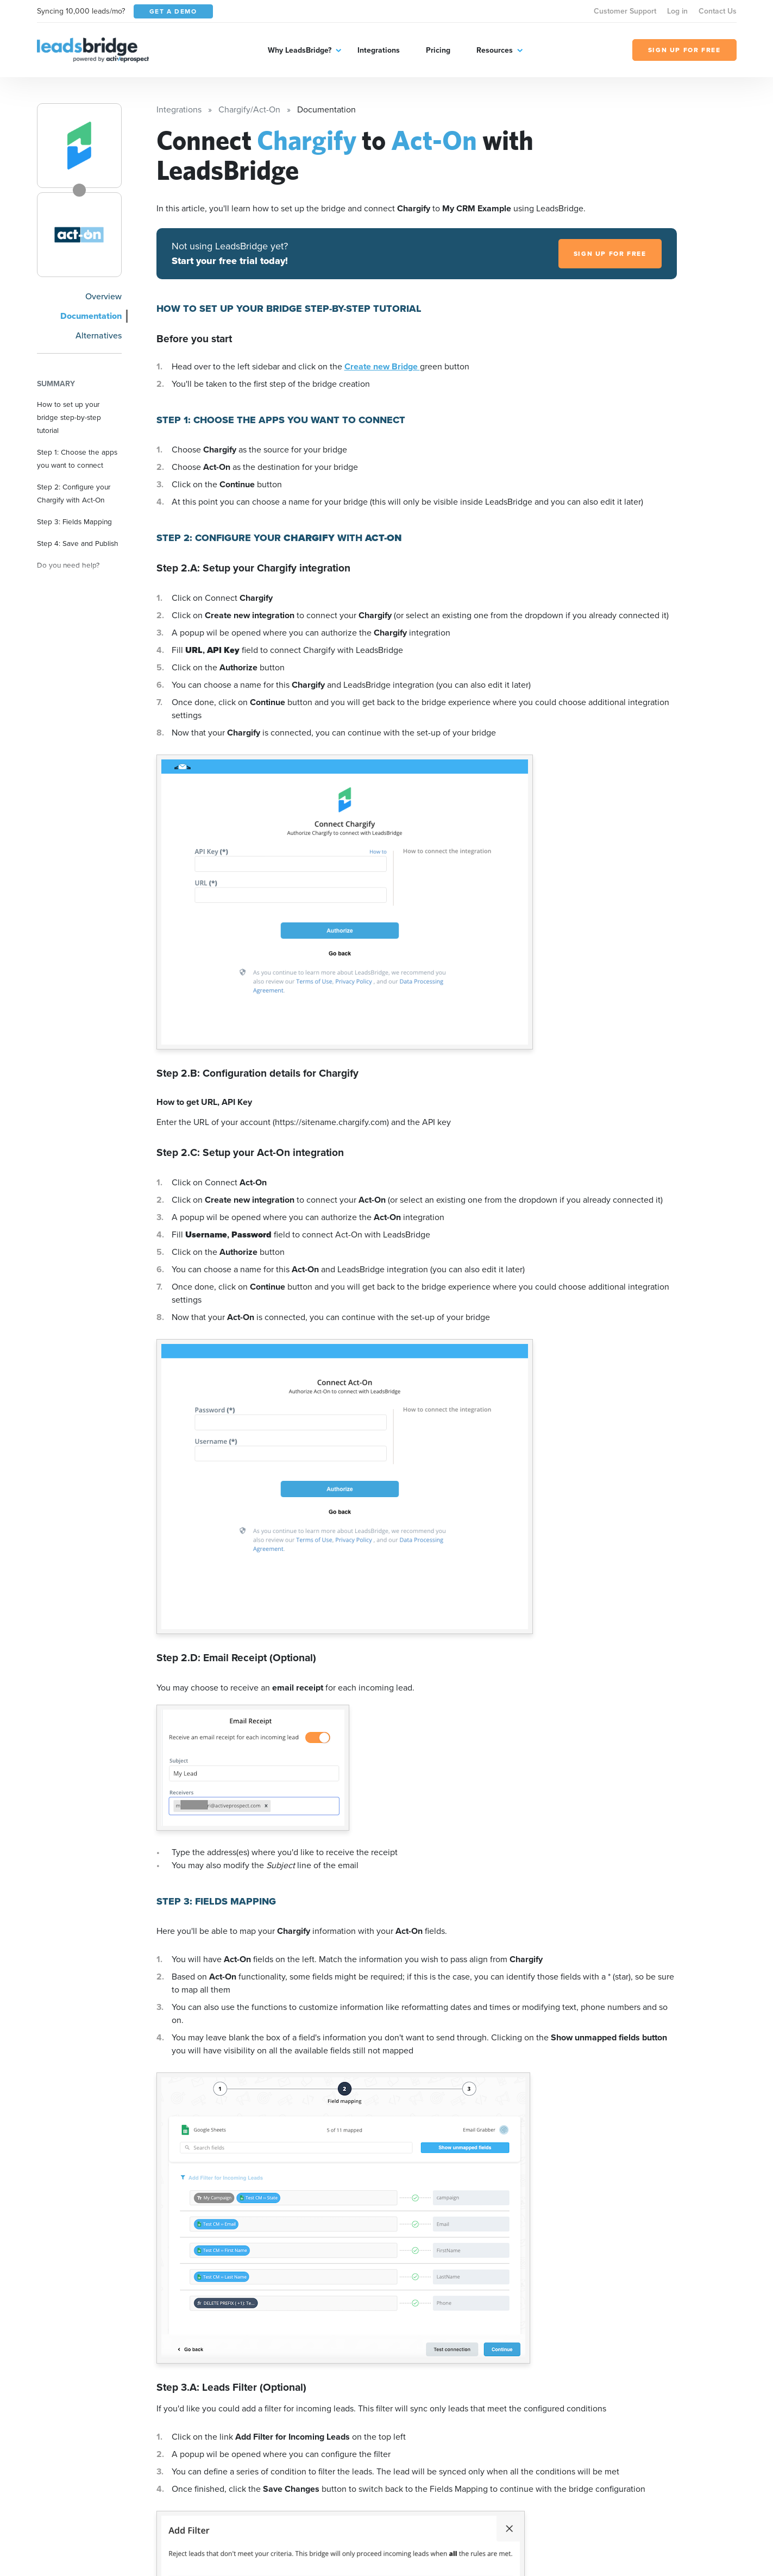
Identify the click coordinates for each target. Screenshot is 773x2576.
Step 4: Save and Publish (77, 543)
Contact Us (718, 11)
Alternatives (99, 335)
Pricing (438, 50)
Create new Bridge (382, 366)
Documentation (91, 316)
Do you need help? (68, 565)
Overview (103, 296)
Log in (677, 11)
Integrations (378, 50)
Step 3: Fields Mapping (74, 521)
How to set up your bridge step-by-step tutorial (69, 417)
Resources (494, 50)
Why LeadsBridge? (299, 50)
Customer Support (625, 11)
